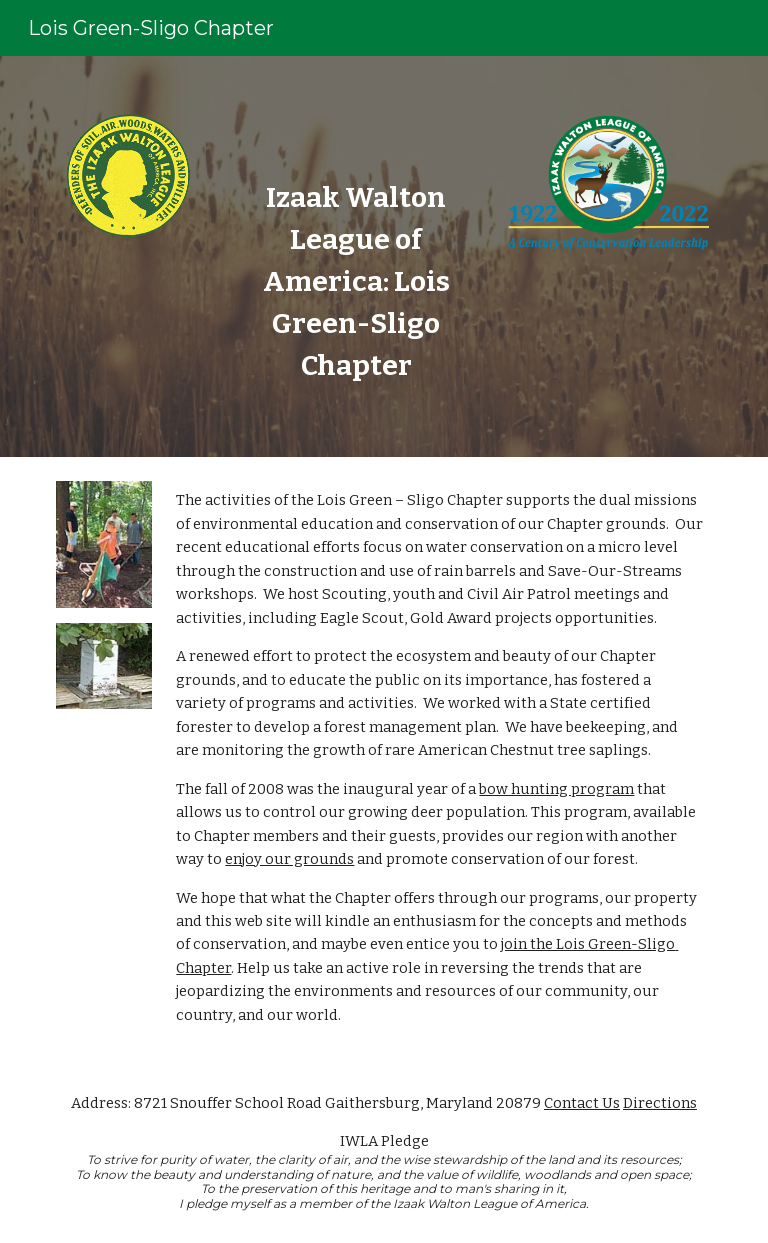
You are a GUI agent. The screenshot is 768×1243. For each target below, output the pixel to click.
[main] (355, 282)
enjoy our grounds (289, 859)
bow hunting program (556, 789)
